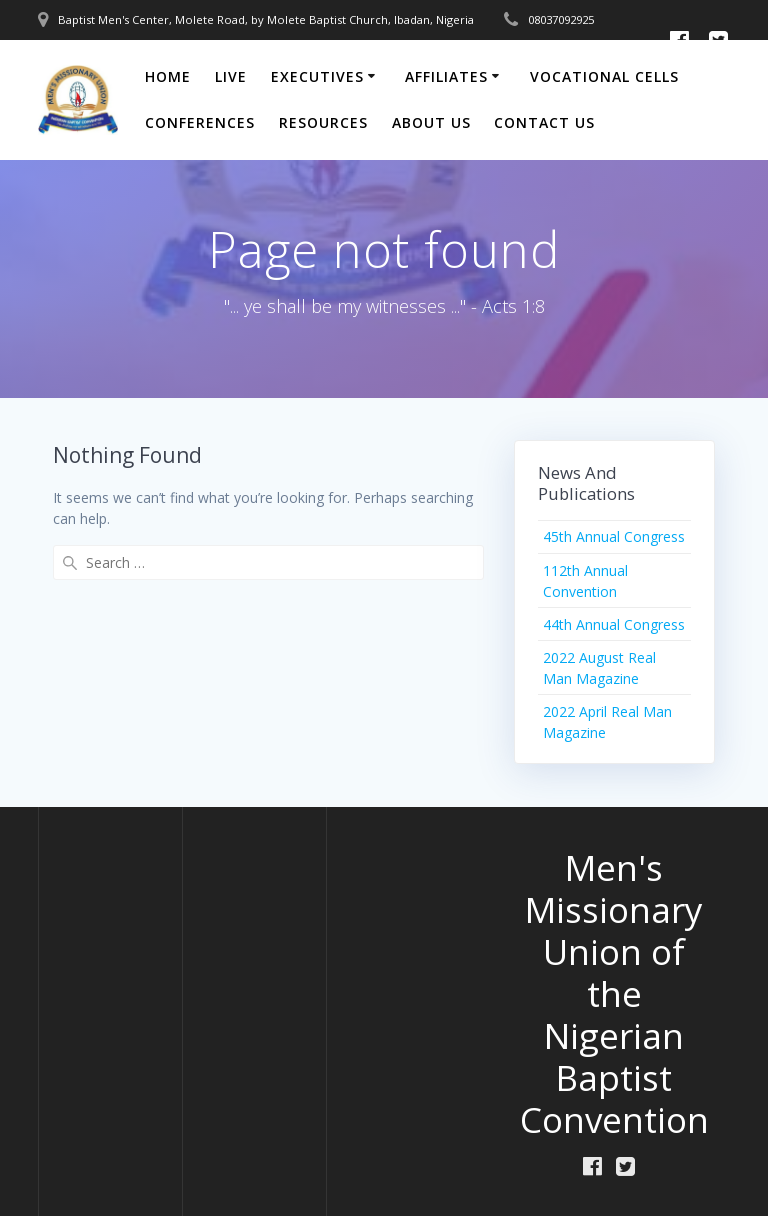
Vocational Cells (604, 76)
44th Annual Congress (614, 624)
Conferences (200, 122)
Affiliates (446, 76)
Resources (323, 122)
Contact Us (544, 122)
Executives (317, 76)
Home (168, 76)
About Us (431, 122)
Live (231, 76)
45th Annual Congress (614, 536)
